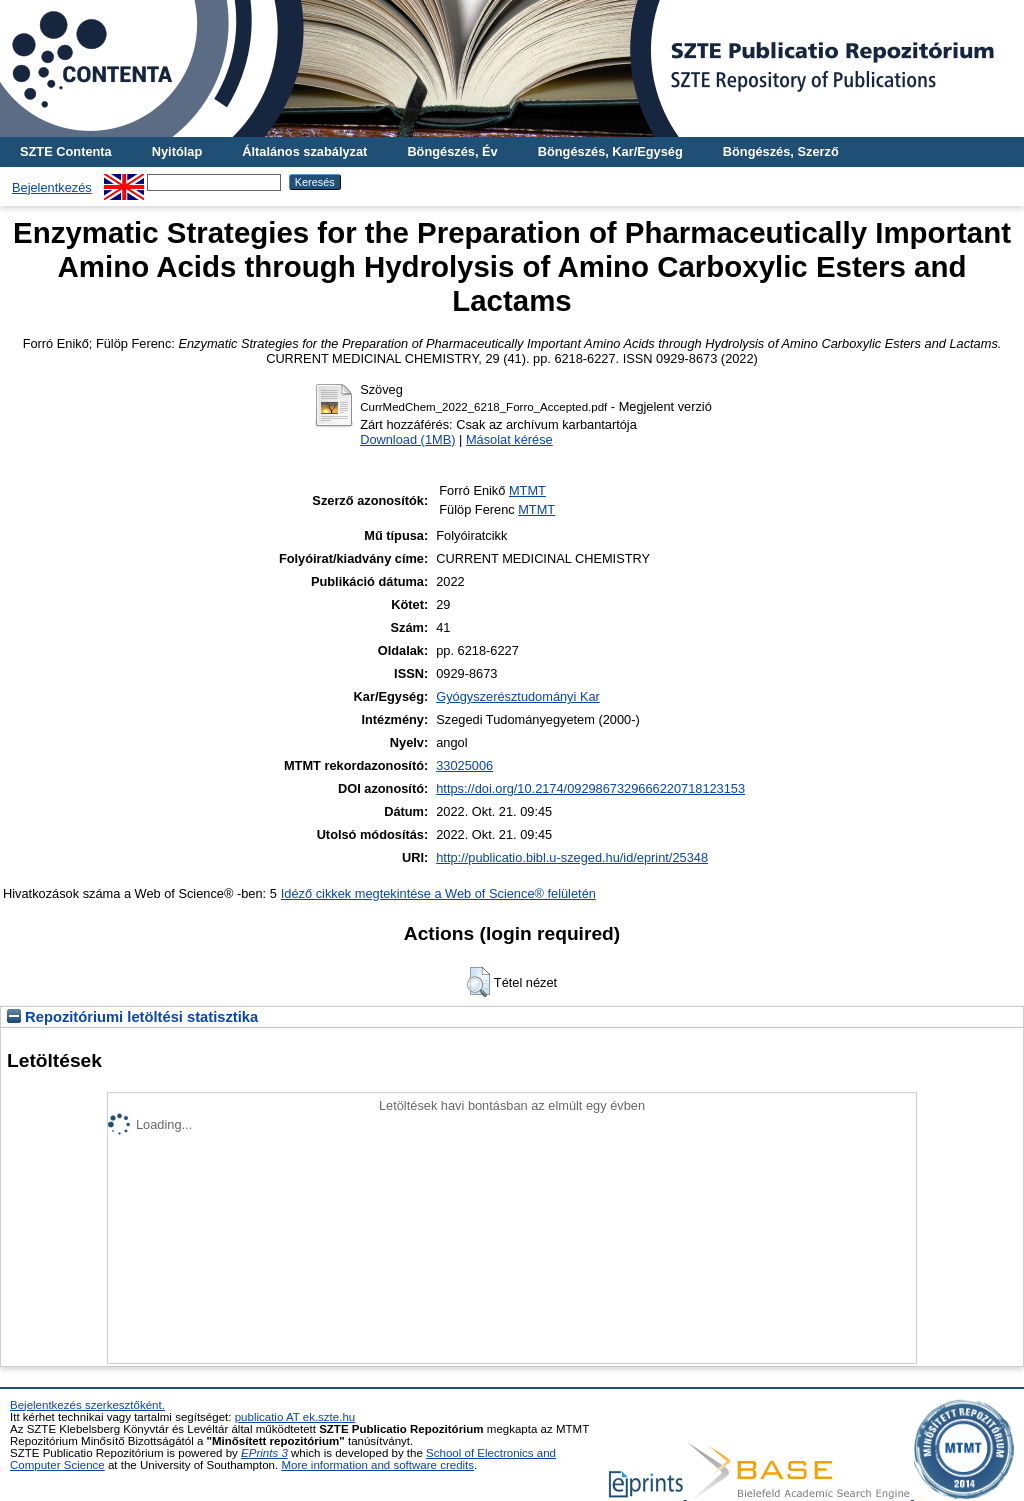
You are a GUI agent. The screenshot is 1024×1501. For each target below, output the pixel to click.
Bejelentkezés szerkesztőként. (87, 1405)
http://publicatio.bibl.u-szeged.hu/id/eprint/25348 (572, 857)
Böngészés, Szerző (781, 151)
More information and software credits (377, 1465)
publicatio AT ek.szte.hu (295, 1417)
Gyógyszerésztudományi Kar (518, 696)
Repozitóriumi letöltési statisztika (132, 1017)
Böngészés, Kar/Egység (610, 151)
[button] (478, 982)
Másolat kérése (509, 439)
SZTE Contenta (66, 151)
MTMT (527, 490)
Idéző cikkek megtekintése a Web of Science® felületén (438, 893)
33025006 (464, 765)
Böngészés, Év (452, 151)
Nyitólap (177, 151)
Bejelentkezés (52, 187)
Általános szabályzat (304, 151)
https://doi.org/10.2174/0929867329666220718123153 (590, 788)
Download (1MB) (407, 439)
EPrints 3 (264, 1453)
